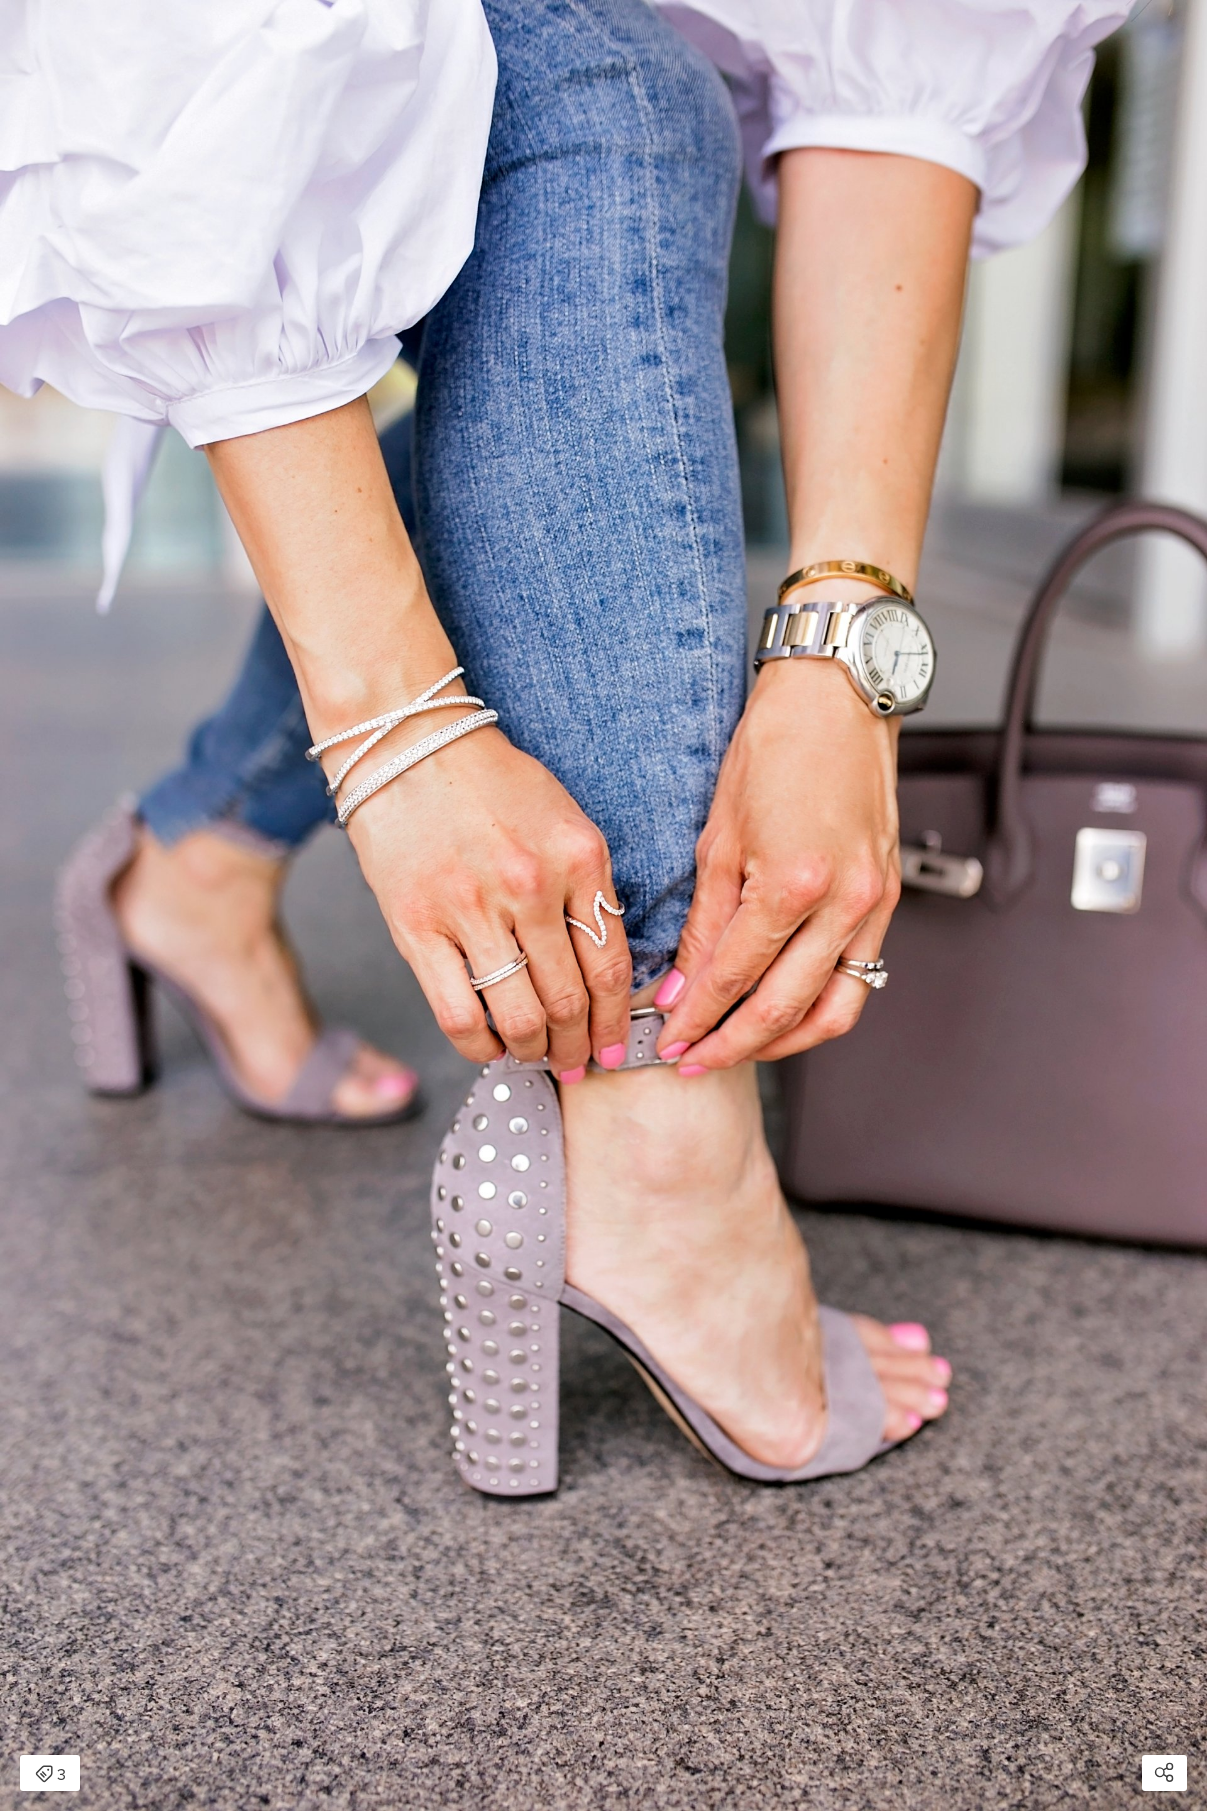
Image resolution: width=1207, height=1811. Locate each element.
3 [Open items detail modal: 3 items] (50, 1775)
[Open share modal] (1164, 1773)
